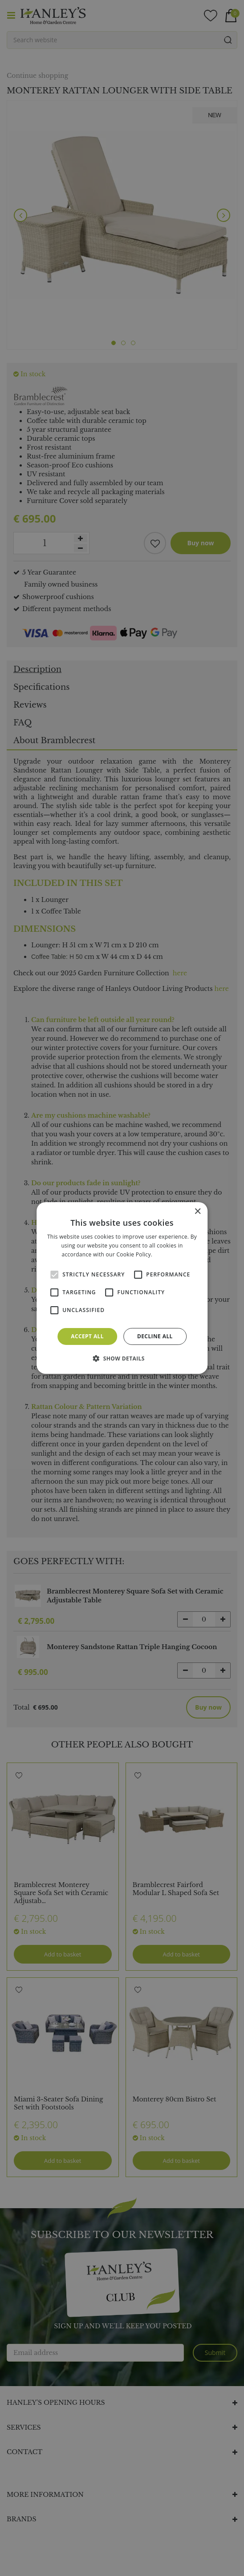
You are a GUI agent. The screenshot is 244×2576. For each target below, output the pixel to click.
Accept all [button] (87, 1336)
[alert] (122, 1288)
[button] (122, 1358)
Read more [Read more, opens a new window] (168, 1254)
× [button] (197, 1211)
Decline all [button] (155, 1336)
